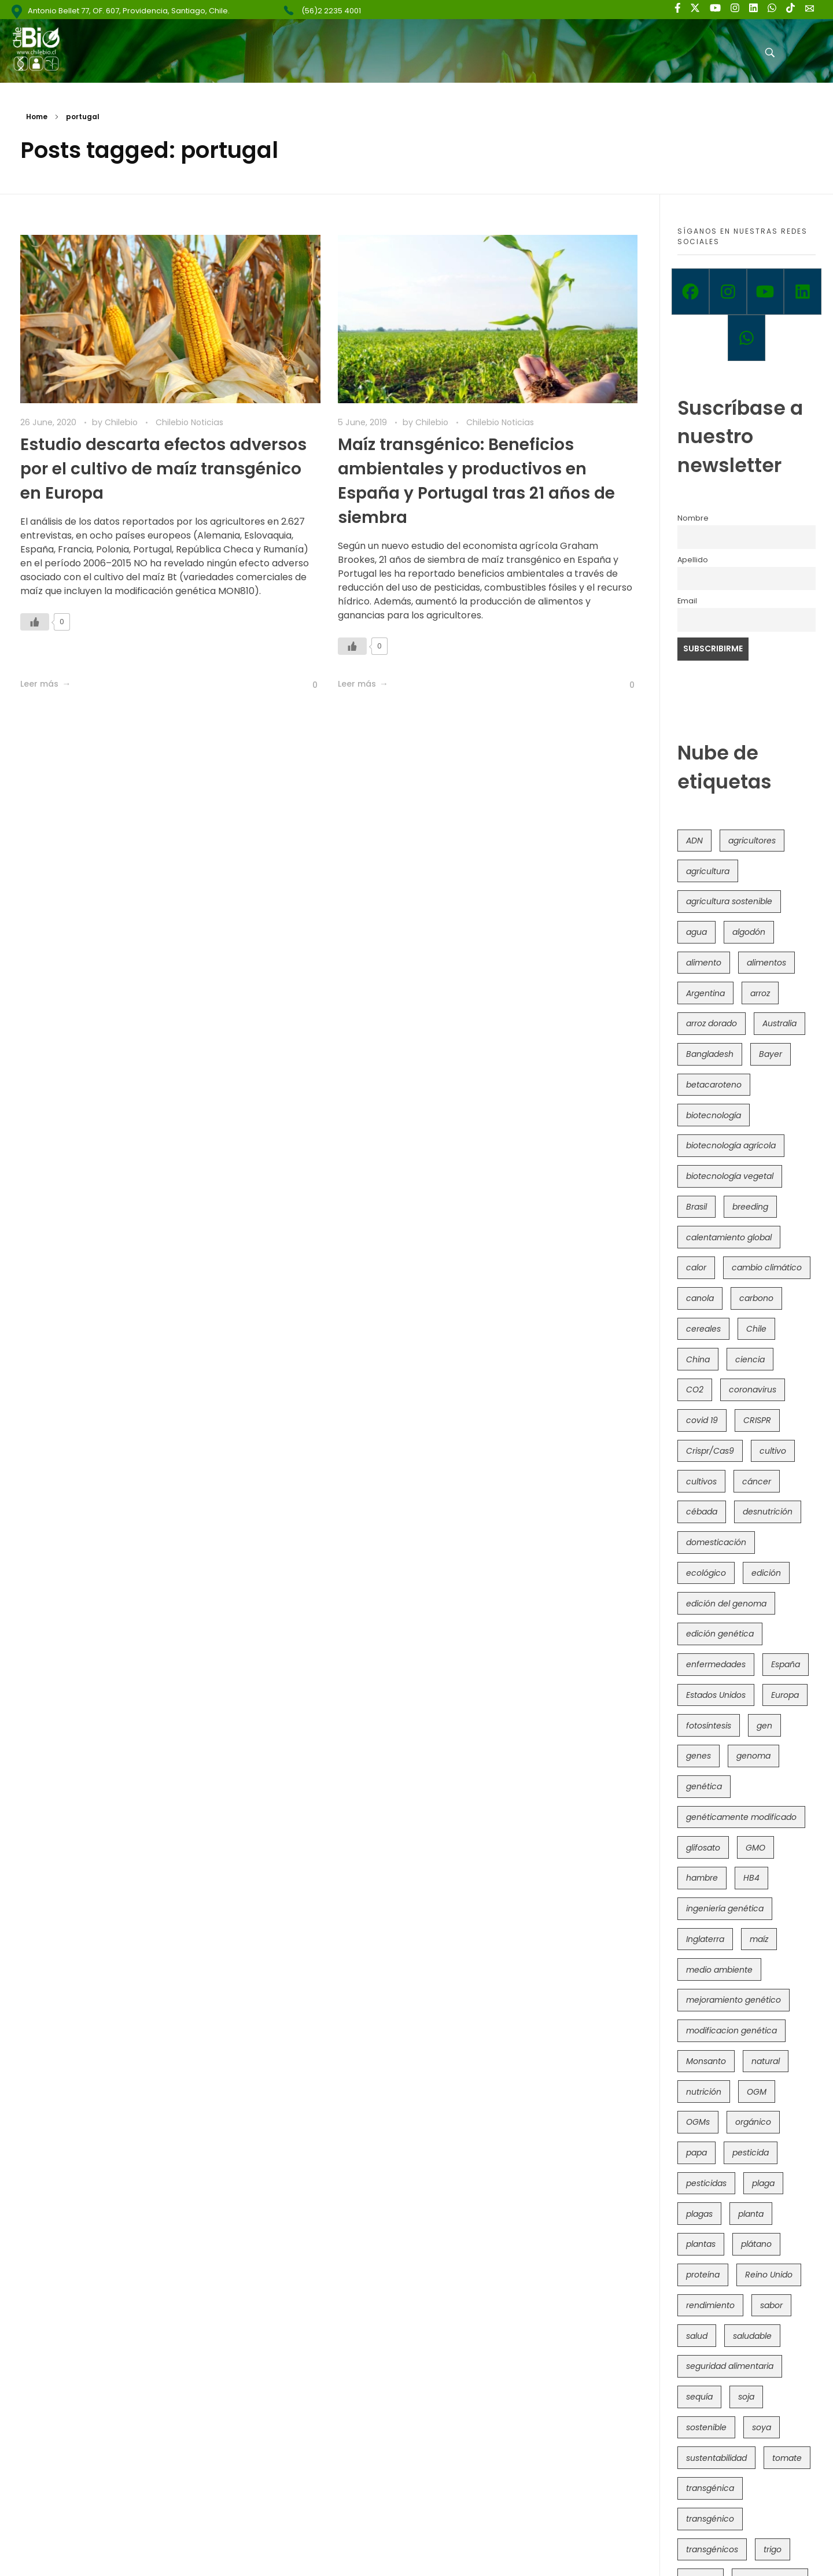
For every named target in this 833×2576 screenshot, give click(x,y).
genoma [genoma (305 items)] (753, 1755)
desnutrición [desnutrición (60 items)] (768, 1511)
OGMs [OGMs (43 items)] (698, 2122)
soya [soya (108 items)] (761, 2427)
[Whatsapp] (746, 338)
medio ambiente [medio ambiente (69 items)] (719, 1970)
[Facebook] (690, 291)
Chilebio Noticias (189, 422)
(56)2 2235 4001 (331, 10)
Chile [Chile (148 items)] (756, 1329)
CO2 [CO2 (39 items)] (694, 1389)
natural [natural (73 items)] (765, 2061)
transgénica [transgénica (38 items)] (710, 2488)
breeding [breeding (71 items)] (750, 1207)
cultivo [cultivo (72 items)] (773, 1451)
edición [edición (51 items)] (766, 1573)
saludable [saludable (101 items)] (752, 2336)
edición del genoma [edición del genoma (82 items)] (726, 1603)
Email (687, 601)
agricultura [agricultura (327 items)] (707, 871)
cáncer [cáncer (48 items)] (756, 1481)
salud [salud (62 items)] (696, 2336)
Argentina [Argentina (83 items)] (705, 993)
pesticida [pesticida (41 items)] (750, 2152)
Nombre (693, 518)
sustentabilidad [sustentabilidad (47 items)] (716, 2458)
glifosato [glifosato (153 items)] (703, 1847)
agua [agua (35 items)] (696, 932)
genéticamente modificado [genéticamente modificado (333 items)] (741, 1817)
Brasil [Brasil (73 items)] (696, 1207)
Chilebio (122, 422)
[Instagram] (728, 291)
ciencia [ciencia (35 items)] (750, 1359)
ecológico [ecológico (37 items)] (706, 1573)
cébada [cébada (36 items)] (701, 1511)
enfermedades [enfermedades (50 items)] (716, 1664)
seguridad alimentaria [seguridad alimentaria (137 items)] (729, 2366)
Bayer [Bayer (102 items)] (770, 1054)
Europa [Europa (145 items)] (785, 1695)
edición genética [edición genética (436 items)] (720, 1633)
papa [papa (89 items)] (696, 2152)
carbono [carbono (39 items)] (756, 1298)
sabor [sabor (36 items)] (771, 2305)
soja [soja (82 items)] (746, 2396)
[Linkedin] (802, 291)
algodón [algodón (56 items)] (748, 932)
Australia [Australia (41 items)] (779, 1023)
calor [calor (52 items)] (696, 1267)
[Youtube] (765, 291)
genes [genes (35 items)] (698, 1755)
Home (36, 116)
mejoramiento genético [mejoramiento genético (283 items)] (733, 2000)
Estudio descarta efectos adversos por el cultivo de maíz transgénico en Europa (163, 468)
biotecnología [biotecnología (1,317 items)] (713, 1115)
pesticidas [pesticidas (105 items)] (706, 2183)
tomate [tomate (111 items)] (787, 2458)
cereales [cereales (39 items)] (703, 1329)
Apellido (692, 560)
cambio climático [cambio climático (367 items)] (767, 1267)
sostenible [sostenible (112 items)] (706, 2427)
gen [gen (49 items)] (764, 1725)
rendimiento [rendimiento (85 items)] (710, 2305)
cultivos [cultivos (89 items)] (701, 1481)
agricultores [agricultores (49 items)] (752, 840)
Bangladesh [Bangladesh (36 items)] (710, 1054)
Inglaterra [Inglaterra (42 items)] (705, 1939)
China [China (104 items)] (698, 1359)
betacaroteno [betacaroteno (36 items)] (714, 1084)
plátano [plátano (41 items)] (756, 2244)
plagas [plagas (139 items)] (699, 2214)
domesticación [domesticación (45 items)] (716, 1542)
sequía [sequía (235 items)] (699, 2396)
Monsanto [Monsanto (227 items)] (706, 2061)
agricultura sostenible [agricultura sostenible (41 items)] (729, 901)
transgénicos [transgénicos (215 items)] (712, 2549)
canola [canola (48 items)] (700, 1298)
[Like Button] (34, 622)
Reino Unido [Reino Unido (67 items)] (769, 2274)
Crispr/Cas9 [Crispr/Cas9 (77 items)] (710, 1451)
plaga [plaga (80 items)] (763, 2183)
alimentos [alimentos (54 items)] (766, 962)
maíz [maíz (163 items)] (759, 1939)
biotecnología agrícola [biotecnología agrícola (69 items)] (731, 1145)
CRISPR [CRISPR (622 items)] (757, 1420)
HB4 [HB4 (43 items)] (751, 1878)
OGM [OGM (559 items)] (756, 2092)
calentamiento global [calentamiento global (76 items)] (729, 1237)
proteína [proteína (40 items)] (703, 2274)
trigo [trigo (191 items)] (773, 2549)
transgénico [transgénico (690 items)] (710, 2519)
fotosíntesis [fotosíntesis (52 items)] (708, 1725)
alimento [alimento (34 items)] (703, 962)
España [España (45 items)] (785, 1664)
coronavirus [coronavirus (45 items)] (752, 1389)
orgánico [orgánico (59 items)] (753, 2122)
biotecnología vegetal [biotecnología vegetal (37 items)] (729, 1176)
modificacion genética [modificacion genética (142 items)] (731, 2030)
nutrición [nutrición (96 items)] (703, 2092)
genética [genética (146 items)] (704, 1786)
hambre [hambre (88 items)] (702, 1878)
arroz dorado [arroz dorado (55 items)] (711, 1023)
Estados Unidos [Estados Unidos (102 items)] (716, 1695)
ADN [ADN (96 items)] (694, 840)
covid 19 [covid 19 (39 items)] (702, 1420)
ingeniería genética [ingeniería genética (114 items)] (725, 1908)
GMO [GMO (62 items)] (755, 1847)
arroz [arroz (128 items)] (760, 993)
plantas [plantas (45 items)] (701, 2244)
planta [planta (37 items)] (751, 2214)
